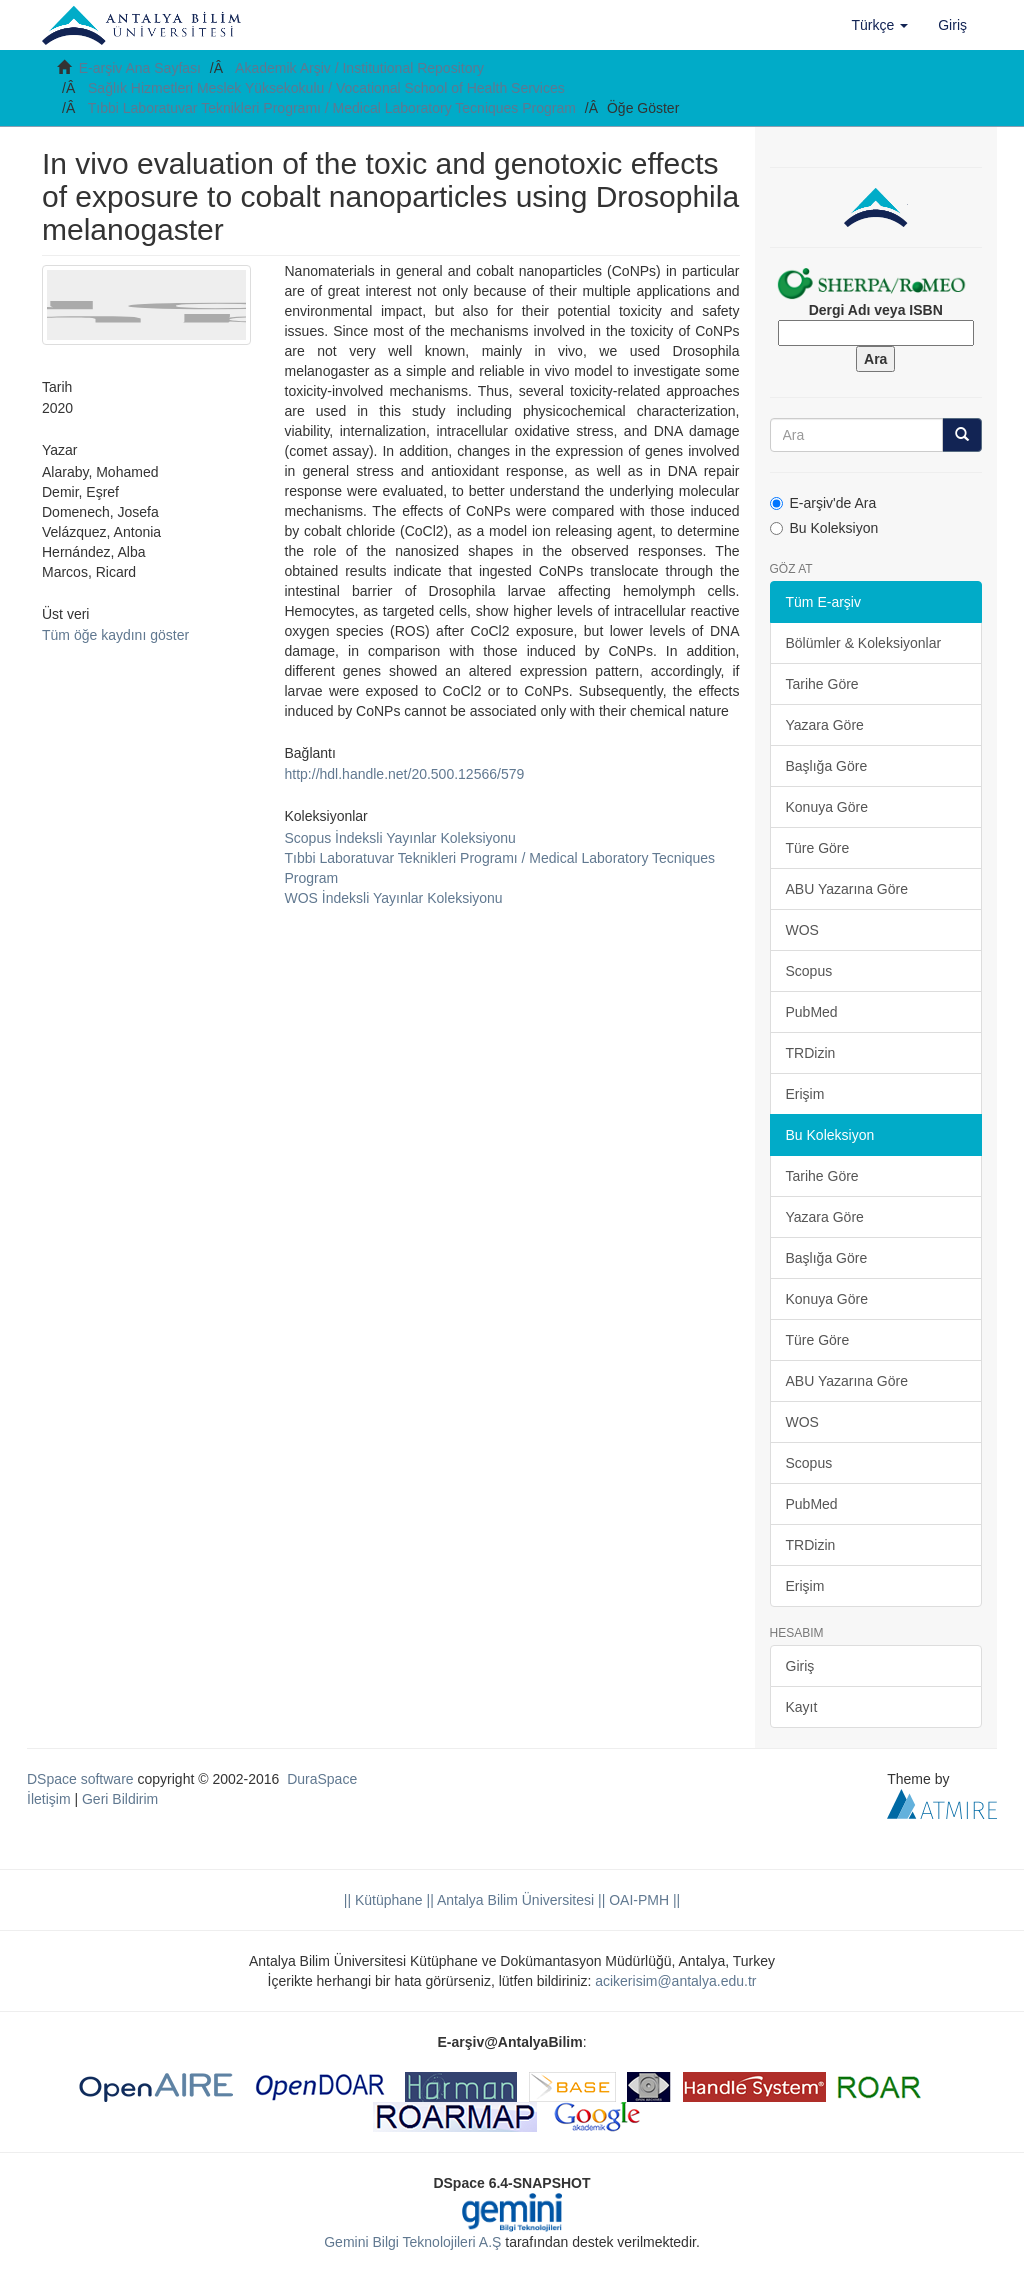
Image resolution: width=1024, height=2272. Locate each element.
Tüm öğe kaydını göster (115, 635)
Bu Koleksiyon (824, 528)
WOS (802, 930)
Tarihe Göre (822, 684)
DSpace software (80, 1779)
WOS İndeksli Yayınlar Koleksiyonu (394, 898)
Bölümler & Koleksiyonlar (864, 643)
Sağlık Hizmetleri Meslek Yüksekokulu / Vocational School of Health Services (326, 88)
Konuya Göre (827, 807)
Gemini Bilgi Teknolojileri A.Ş (412, 2242)
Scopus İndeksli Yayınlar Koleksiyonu (400, 838)
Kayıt (802, 1707)
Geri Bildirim (120, 1799)
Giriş (800, 1666)
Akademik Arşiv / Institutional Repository (359, 68)
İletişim (49, 1799)
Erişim (805, 1094)
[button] (880, 25)
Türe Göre (818, 848)
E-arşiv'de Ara (823, 503)
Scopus (809, 971)
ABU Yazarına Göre (847, 889)
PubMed (812, 1012)
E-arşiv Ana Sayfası (140, 68)
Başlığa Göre (827, 766)
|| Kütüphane (383, 1900)
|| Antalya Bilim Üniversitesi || (514, 1900)
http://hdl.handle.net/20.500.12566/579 (405, 774)
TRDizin (811, 1053)
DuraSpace (322, 1779)
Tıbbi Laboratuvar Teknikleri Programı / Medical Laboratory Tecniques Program (332, 108)
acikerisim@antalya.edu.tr (675, 1981)
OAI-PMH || (642, 1900)
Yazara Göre (825, 725)
